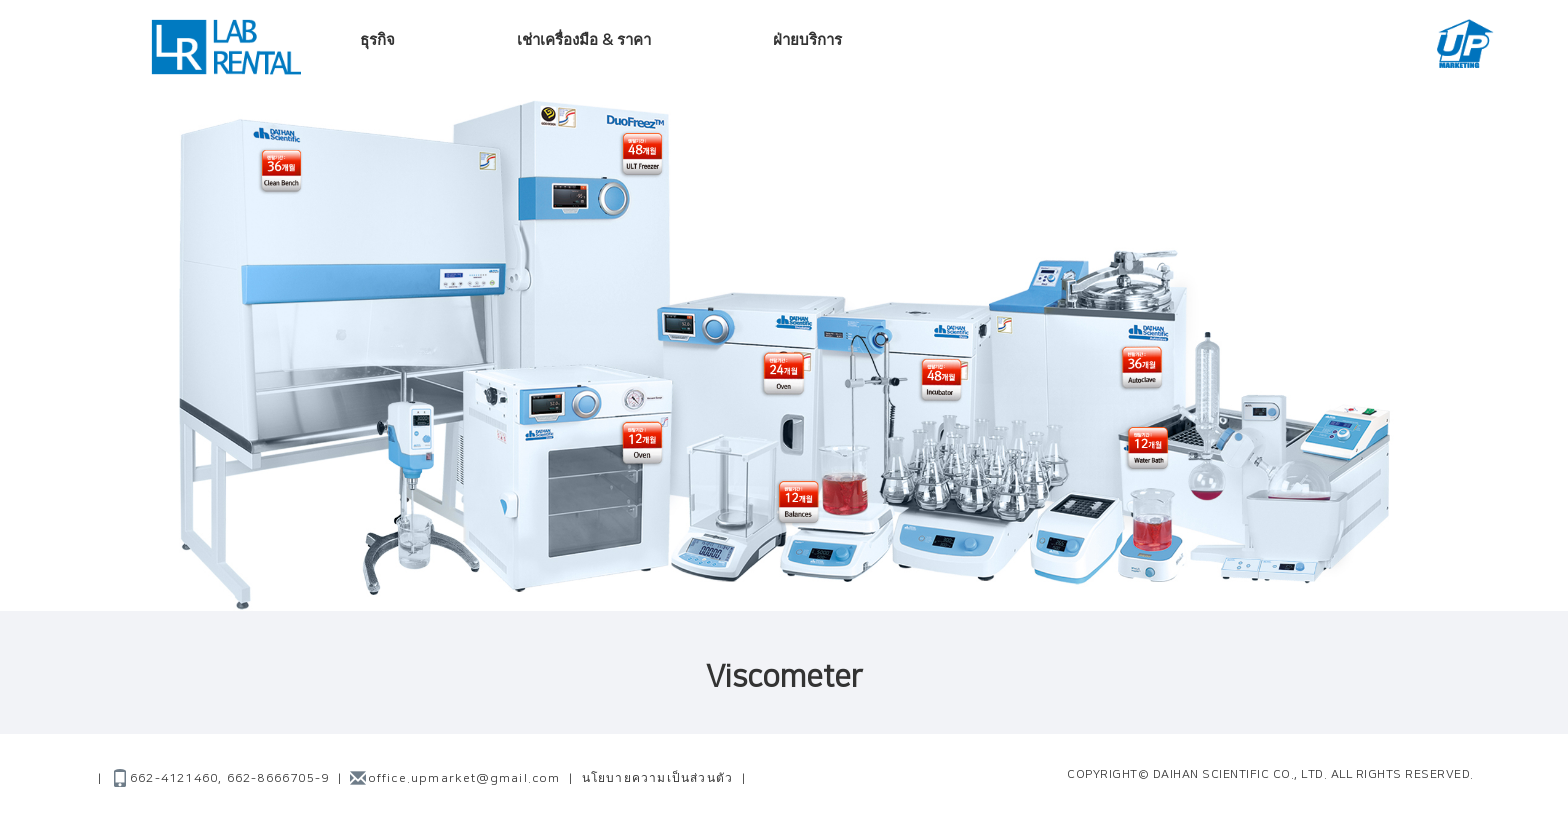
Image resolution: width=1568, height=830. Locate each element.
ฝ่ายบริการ (807, 40)
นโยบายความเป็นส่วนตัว (658, 778)
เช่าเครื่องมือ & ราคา (584, 40)
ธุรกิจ (377, 40)
